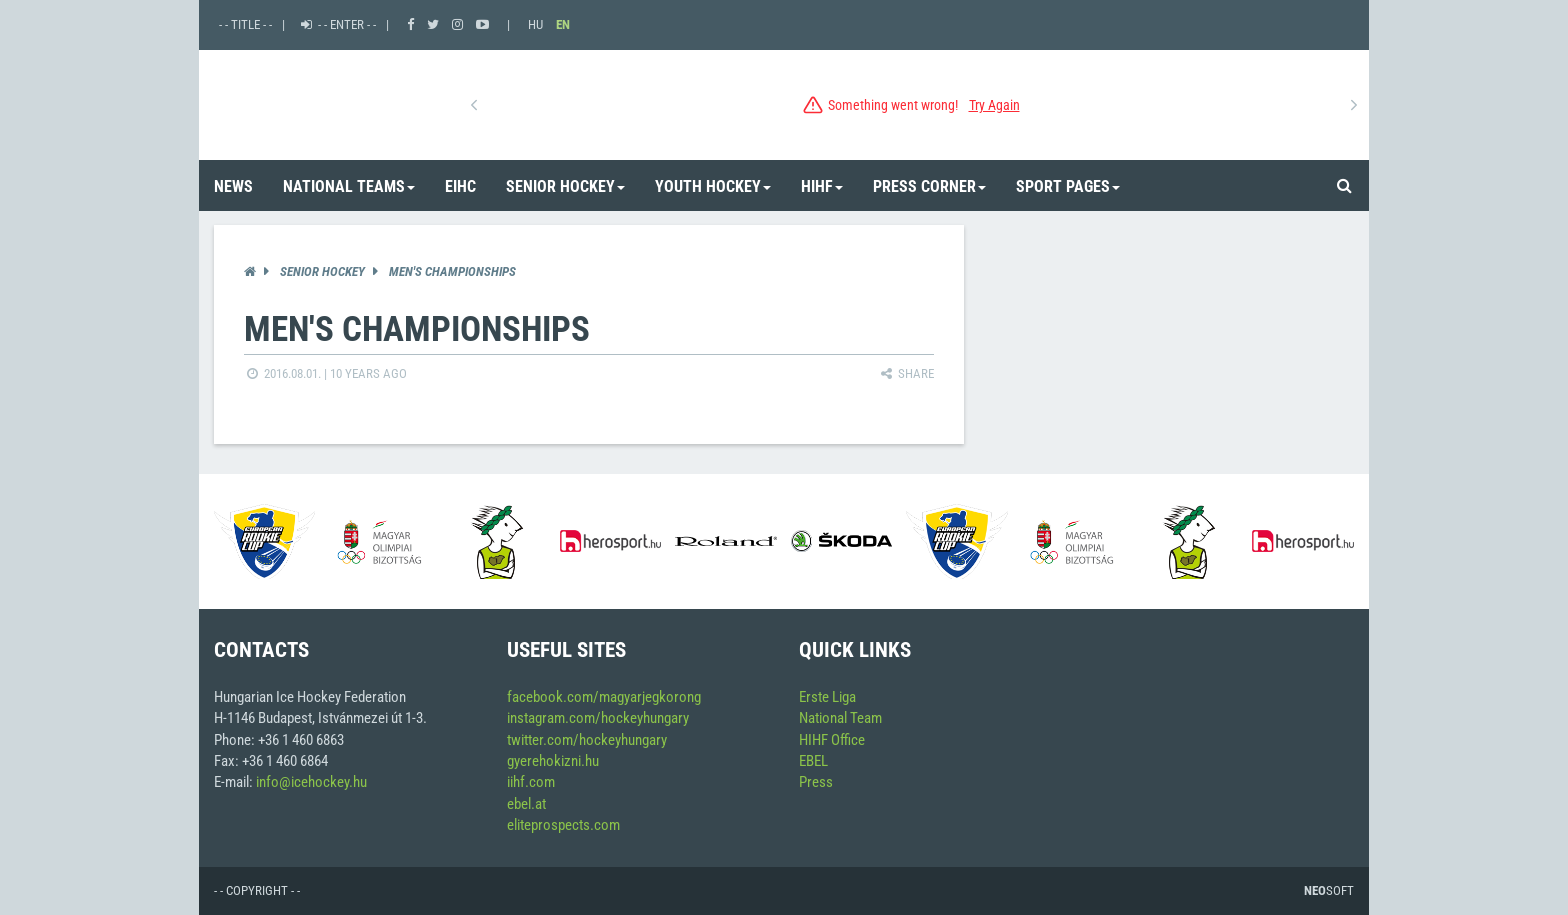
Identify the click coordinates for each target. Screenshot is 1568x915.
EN (563, 24)
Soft (1329, 890)
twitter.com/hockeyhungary (587, 740)
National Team (840, 718)
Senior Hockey (322, 271)
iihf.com (531, 782)
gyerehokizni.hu (553, 761)
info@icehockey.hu (311, 782)
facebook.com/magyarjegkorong (604, 697)
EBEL (813, 761)
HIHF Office (832, 740)
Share (906, 373)
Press (816, 782)
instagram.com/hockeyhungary (598, 718)
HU (535, 24)
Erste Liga (827, 697)
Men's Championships (452, 271)
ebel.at (526, 804)
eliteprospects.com (563, 825)
